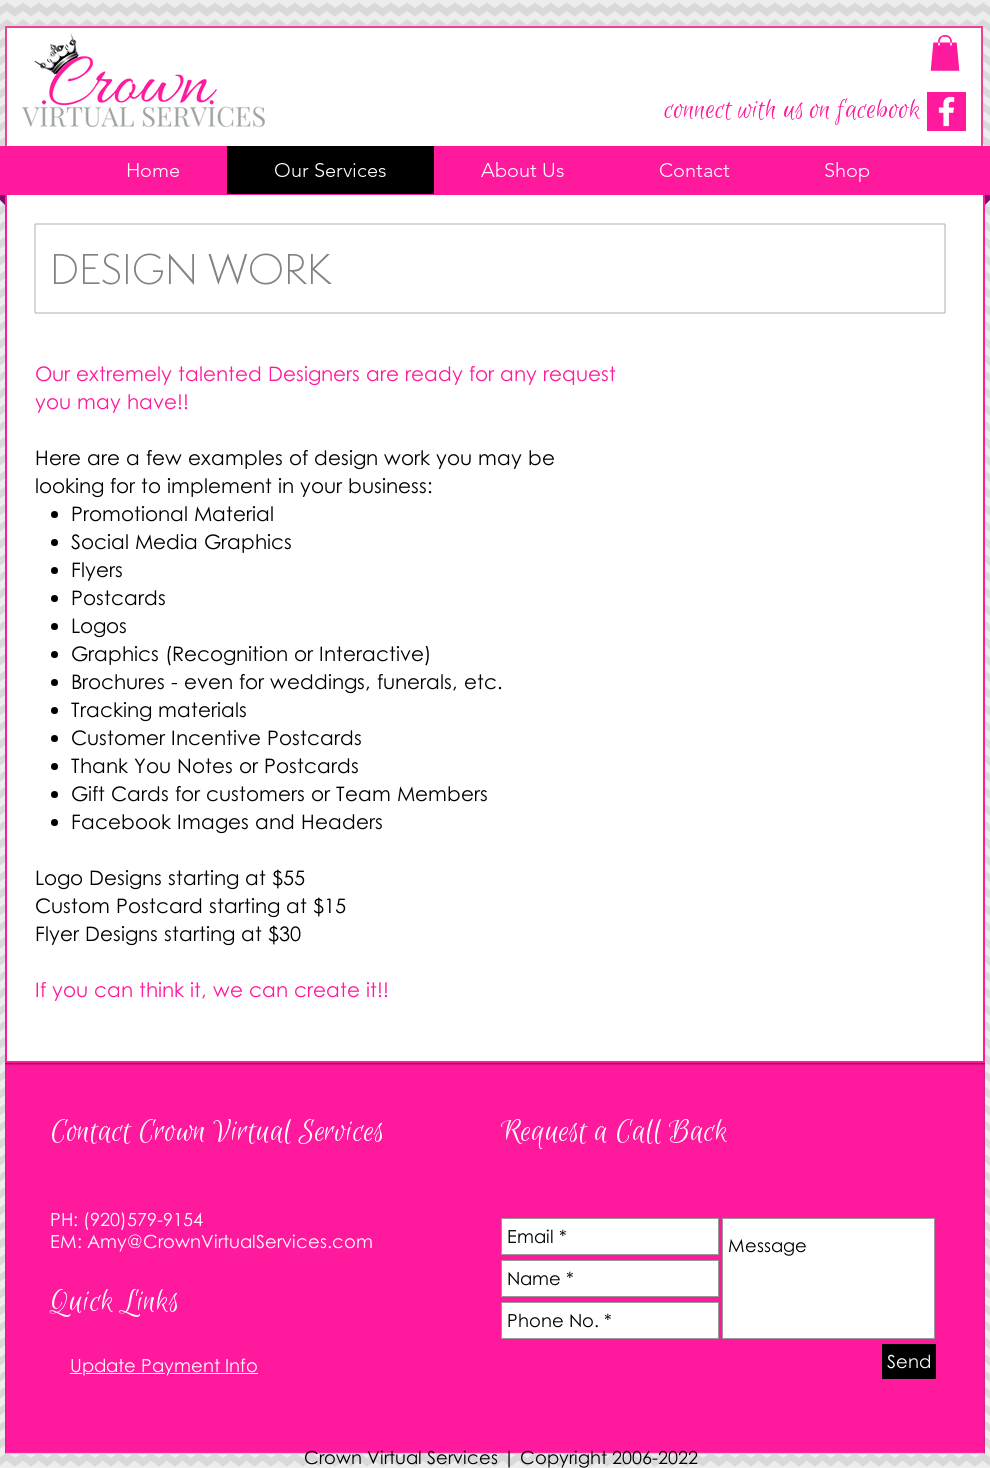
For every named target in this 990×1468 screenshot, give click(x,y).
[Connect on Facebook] (946, 111)
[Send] (909, 1361)
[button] (945, 53)
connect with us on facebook (792, 110)
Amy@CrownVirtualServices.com (230, 1241)
